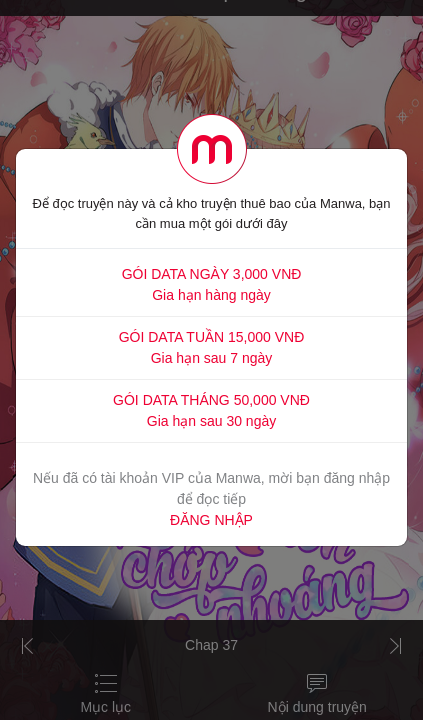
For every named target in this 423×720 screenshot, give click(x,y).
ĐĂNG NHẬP (211, 520)
